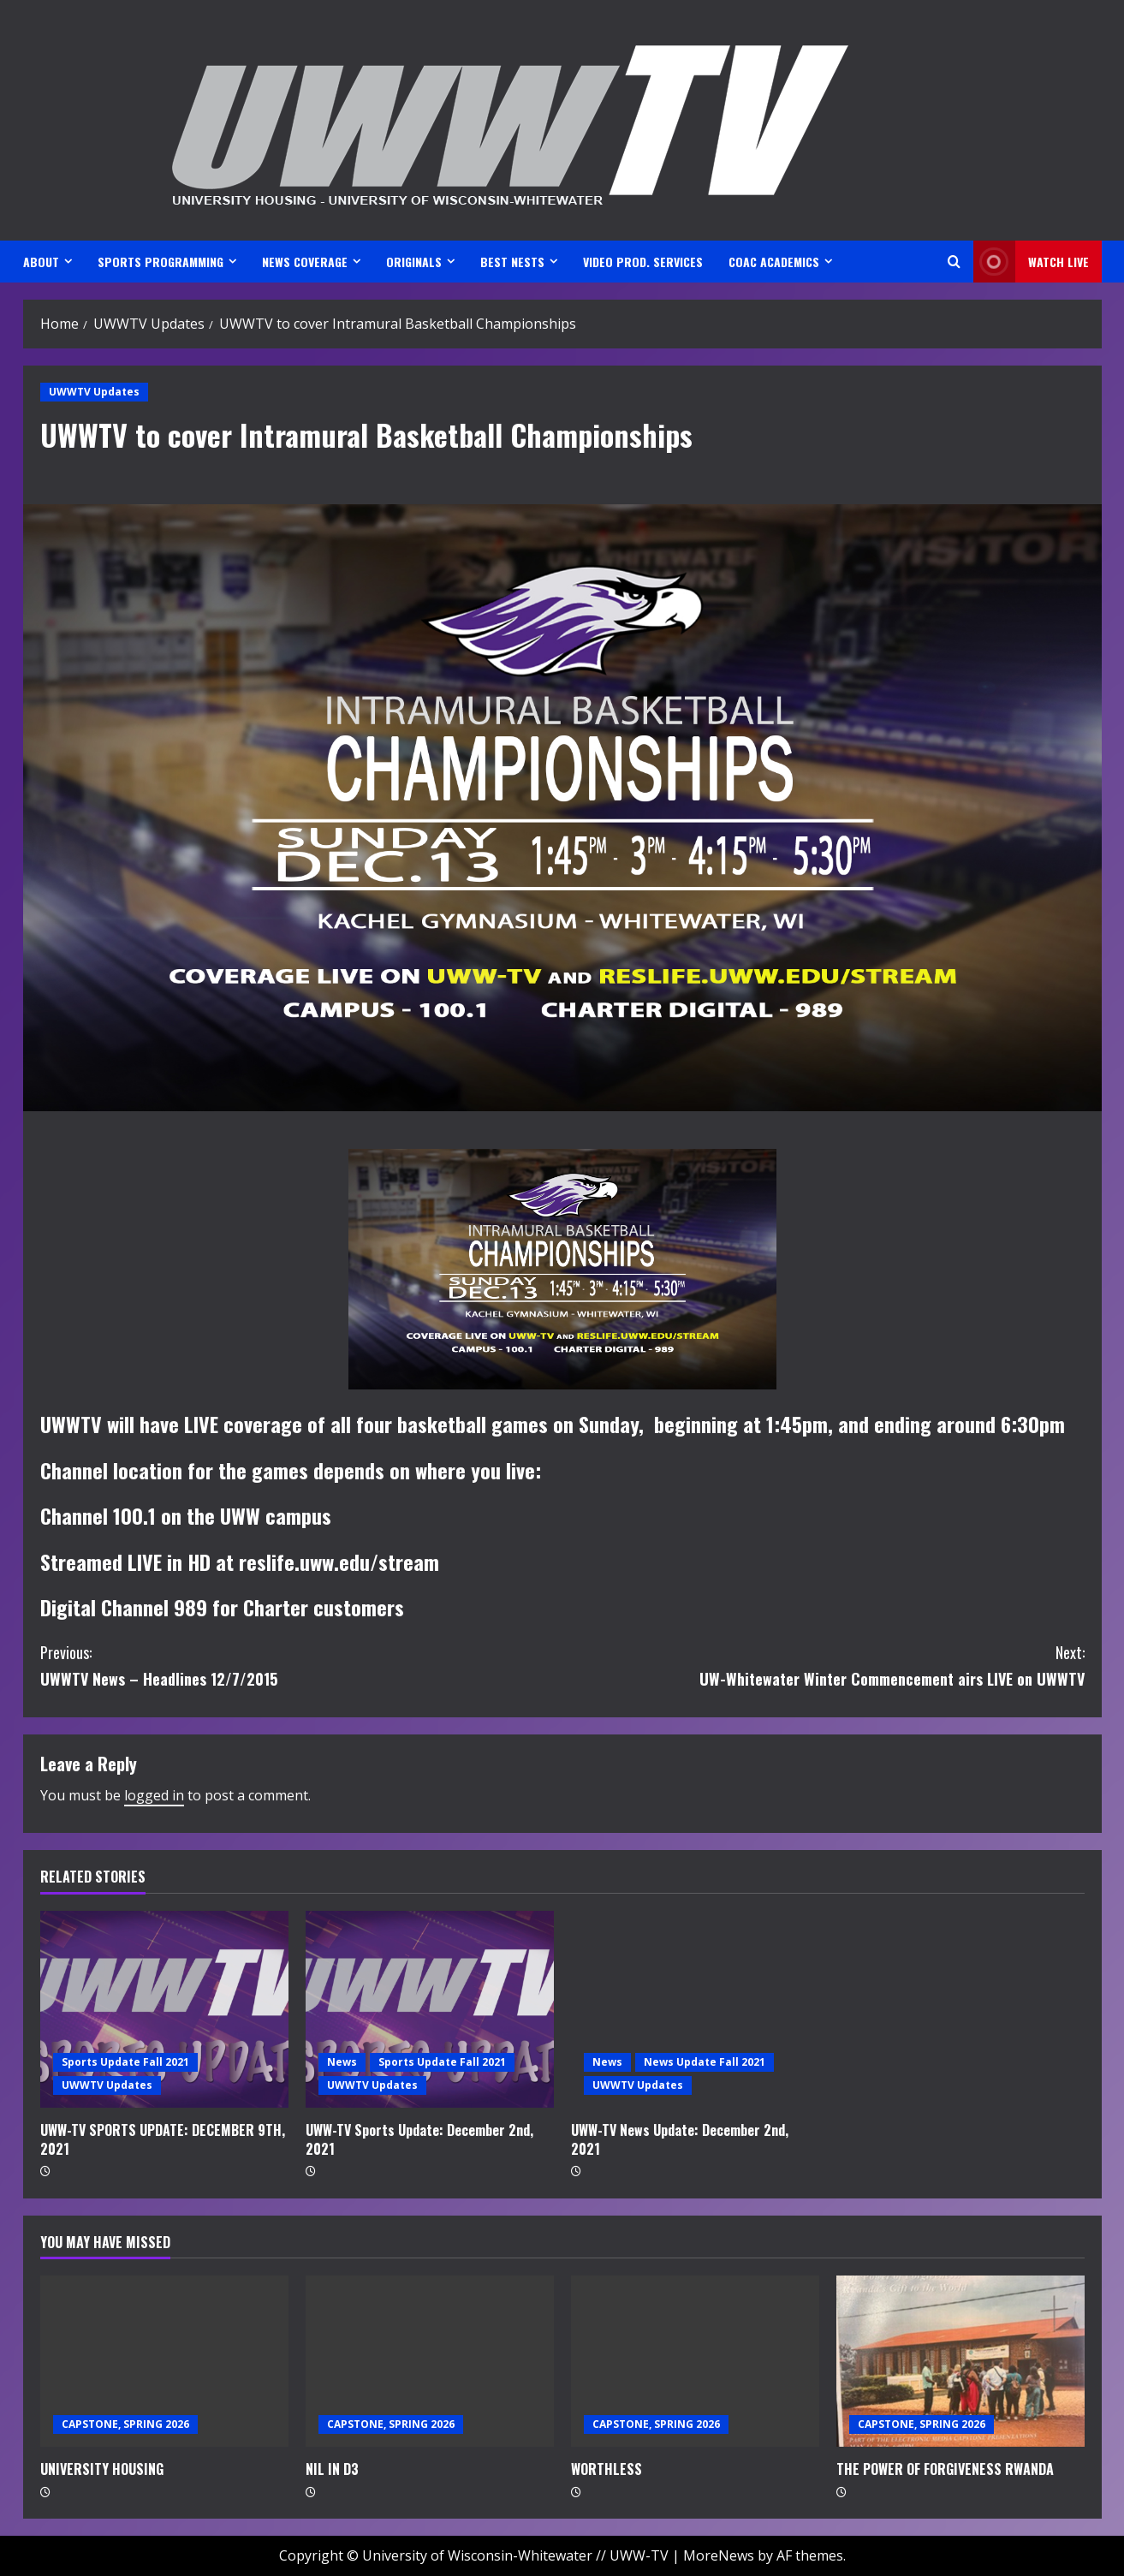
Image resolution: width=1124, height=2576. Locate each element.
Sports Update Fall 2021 (125, 2062)
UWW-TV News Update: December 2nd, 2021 (679, 2139)
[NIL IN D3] (430, 2361)
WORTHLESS (606, 2469)
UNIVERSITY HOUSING (102, 2469)
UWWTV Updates (94, 391)
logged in (154, 1795)
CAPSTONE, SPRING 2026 (125, 2424)
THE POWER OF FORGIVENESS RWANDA (945, 2469)
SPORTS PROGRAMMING (160, 262)
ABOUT (41, 262)
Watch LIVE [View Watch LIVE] (1031, 262)
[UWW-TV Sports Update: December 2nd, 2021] (430, 2009)
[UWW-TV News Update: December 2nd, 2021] (695, 2009)
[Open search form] (954, 261)
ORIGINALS (414, 262)
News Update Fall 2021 (704, 2062)
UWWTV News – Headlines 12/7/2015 (301, 1664)
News (342, 2062)
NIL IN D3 (332, 2469)
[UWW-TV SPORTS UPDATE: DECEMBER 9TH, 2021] (164, 2009)
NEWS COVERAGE (305, 262)
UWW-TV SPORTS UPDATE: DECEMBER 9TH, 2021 (162, 2139)
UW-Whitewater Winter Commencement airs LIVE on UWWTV (823, 1664)
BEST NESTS (512, 262)
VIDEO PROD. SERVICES (643, 262)
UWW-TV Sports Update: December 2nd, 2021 (419, 2139)
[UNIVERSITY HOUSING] (164, 2361)
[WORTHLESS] (695, 2361)
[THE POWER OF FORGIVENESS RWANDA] (960, 2361)
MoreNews (718, 2555)
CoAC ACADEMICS (774, 262)
